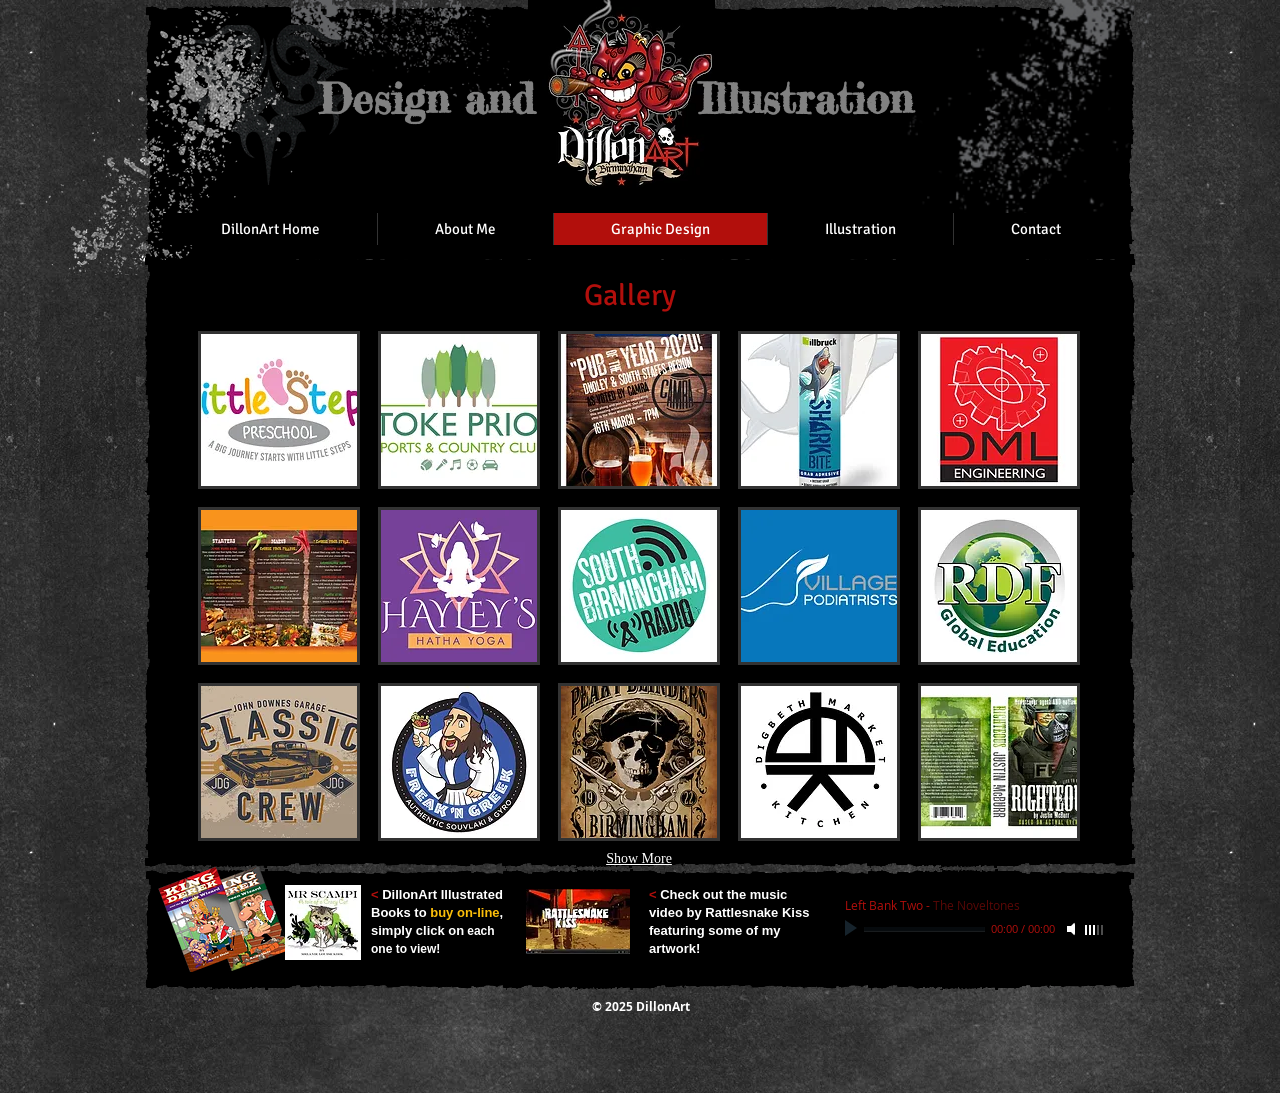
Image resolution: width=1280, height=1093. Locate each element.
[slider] (1095, 930)
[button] (279, 410)
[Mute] (1073, 929)
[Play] (853, 929)
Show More (639, 858)
